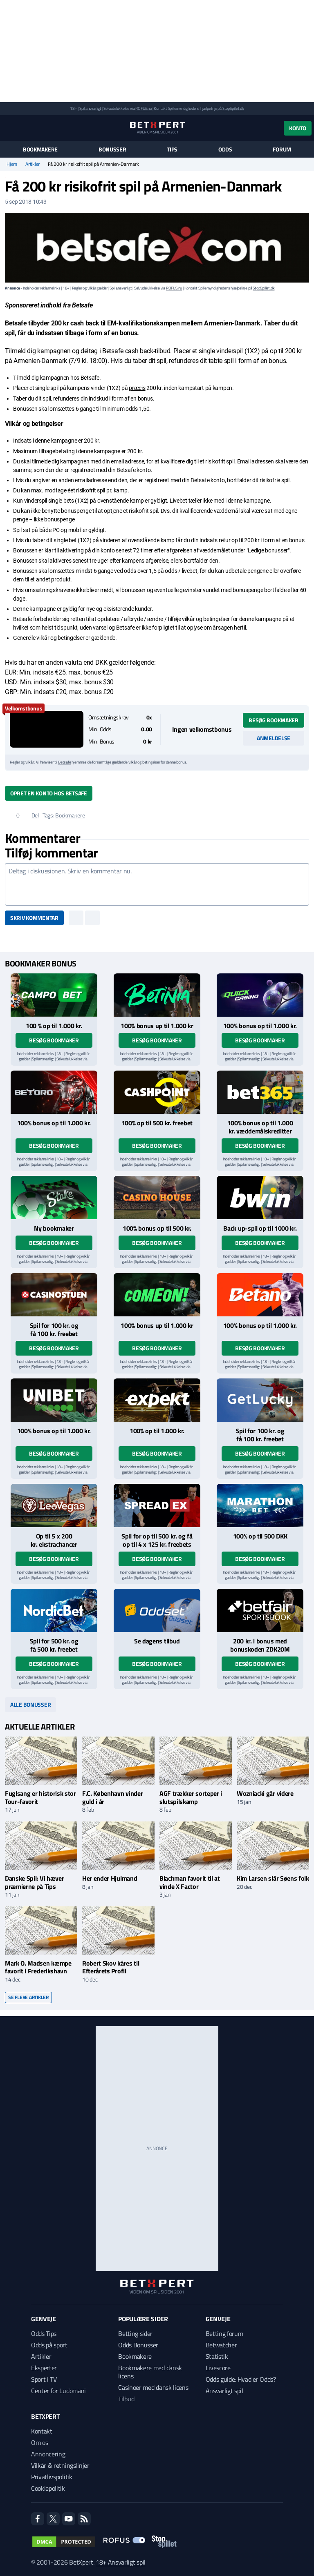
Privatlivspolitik (51, 2477)
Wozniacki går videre (265, 1793)
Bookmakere (40, 149)
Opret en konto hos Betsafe (48, 793)
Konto (297, 128)
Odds (225, 149)
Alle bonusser (30, 1704)
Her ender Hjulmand (109, 1878)
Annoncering (48, 2454)
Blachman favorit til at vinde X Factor (189, 1882)
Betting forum (224, 2333)
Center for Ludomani (58, 2391)
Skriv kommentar (34, 917)
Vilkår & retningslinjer (60, 2465)
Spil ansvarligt (90, 108)
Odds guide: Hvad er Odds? (241, 2379)
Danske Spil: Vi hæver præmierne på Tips (34, 1882)
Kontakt (41, 2431)
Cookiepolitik (48, 2488)
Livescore (218, 2368)
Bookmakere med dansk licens (150, 2372)
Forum (282, 149)
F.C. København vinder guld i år (112, 1797)
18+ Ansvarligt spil (121, 2562)
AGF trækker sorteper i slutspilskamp (190, 1797)
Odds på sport (49, 2345)
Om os (39, 2442)
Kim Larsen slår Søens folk (273, 1878)
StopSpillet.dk (233, 108)
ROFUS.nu (143, 108)
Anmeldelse (273, 738)
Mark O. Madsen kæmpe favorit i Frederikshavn (38, 1967)
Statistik (217, 2356)
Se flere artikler (28, 1997)
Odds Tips (43, 2333)
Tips (172, 149)
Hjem (12, 164)
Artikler (32, 164)
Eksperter (44, 2368)
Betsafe (64, 762)
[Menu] (9, 128)
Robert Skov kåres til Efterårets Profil (110, 1967)
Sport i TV (44, 2379)
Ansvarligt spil (224, 2391)
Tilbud (126, 2399)
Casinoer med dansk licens (153, 2387)
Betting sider (135, 2333)
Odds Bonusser (138, 2345)
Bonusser (112, 149)
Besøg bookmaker (273, 720)
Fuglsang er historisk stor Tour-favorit (40, 1797)
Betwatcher (221, 2345)
